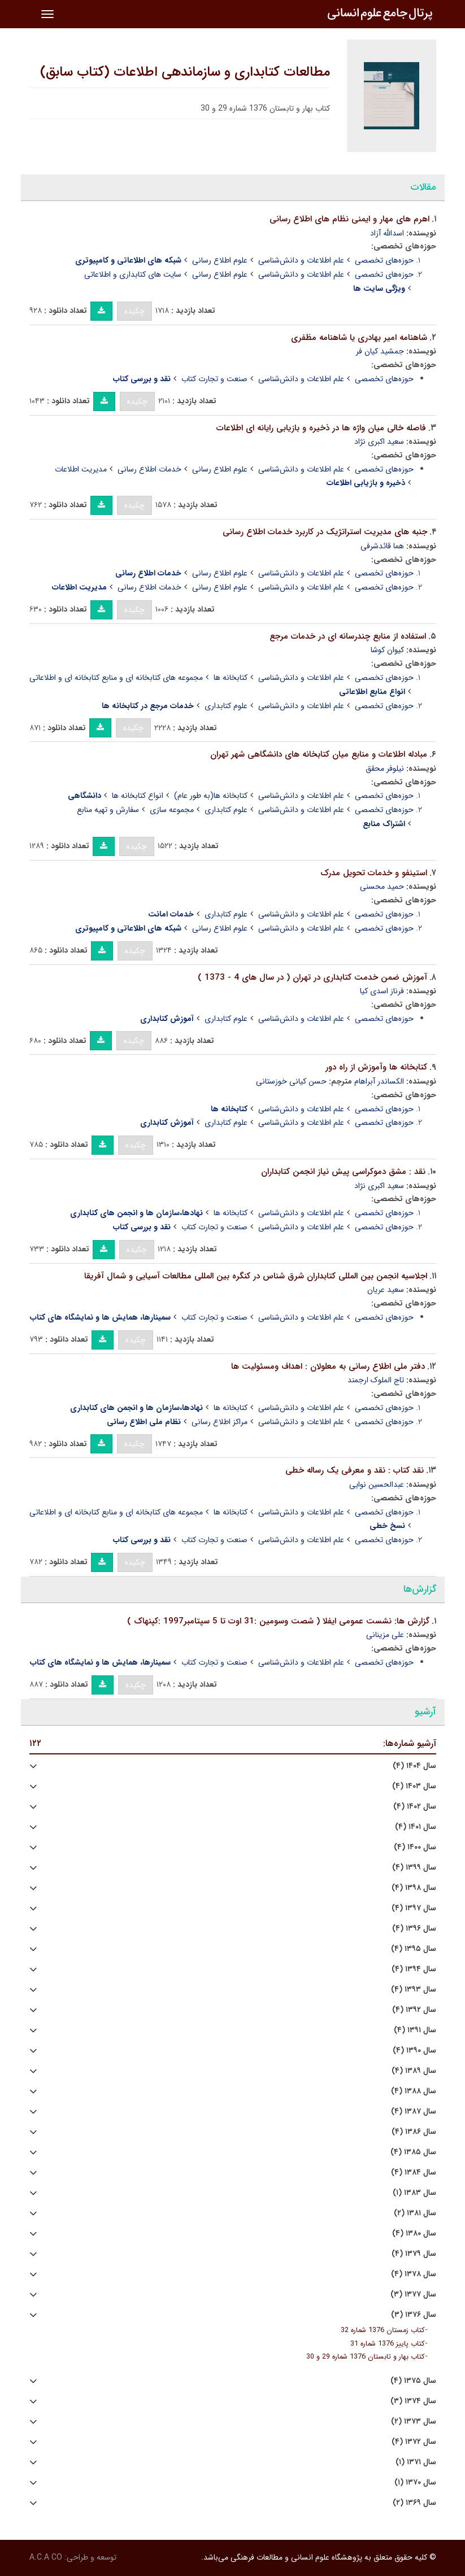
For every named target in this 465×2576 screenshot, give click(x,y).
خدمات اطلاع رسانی (149, 469)
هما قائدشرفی (382, 546)
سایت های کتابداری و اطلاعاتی (132, 274)
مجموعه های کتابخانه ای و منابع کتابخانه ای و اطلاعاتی (116, 677)
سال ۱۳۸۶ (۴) (414, 2132)
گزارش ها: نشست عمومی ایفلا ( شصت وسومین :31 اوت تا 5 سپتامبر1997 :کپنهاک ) (278, 1621)
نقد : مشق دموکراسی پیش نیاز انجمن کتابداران (343, 1171)
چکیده (134, 311)
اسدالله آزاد (387, 233)
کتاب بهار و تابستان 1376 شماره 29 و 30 (365, 2357)
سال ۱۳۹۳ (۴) (413, 1990)
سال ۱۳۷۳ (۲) (413, 2421)
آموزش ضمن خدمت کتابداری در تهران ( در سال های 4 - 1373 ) (312, 977)
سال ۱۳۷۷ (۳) (413, 2294)
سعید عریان (385, 1289)
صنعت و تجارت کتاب (214, 379)
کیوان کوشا (387, 650)
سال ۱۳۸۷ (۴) (413, 2111)
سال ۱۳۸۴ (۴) (413, 2172)
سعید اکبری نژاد (379, 441)
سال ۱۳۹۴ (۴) (414, 1969)
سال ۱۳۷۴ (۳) (413, 2401)
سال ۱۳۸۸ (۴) (413, 2091)
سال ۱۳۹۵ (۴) (413, 1949)
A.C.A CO (45, 2557)
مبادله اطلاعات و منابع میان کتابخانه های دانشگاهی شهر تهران (318, 754)
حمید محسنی (382, 886)
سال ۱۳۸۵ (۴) (413, 2152)
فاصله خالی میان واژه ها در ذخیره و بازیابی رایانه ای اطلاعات (321, 428)
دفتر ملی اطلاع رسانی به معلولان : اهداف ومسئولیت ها (328, 1366)
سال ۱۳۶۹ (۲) (414, 2503)
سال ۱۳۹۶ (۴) (414, 1929)
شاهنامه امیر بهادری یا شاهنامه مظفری (359, 337)
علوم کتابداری (226, 706)
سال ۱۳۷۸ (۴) (413, 2274)
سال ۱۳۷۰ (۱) (415, 2482)
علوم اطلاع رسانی (219, 260)
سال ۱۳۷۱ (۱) (416, 2462)
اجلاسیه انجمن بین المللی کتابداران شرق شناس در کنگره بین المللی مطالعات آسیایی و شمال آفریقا (255, 1276)
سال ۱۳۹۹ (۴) (414, 1868)
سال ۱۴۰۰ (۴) (415, 1847)
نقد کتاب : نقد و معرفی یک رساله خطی (354, 1470)
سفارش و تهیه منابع (108, 810)
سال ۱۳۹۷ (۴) (414, 1908)
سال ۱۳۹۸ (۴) (414, 1888)
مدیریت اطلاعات (81, 469)
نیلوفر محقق (385, 768)
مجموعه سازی (172, 810)
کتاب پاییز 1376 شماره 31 (387, 2344)
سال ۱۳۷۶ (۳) (413, 2315)
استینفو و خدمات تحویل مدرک (373, 873)
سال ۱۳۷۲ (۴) (414, 2442)
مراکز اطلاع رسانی (219, 1422)
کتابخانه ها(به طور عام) (210, 795)
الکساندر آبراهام (379, 1081)
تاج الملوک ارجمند (375, 1380)
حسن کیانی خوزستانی (291, 1081)
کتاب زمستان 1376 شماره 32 (383, 2330)
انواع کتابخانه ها (137, 795)
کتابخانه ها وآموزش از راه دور (376, 1067)
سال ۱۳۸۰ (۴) (414, 2233)
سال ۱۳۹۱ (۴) (415, 2030)
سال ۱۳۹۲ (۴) (414, 2010)
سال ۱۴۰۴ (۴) (414, 1766)
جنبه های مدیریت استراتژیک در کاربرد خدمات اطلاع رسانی (325, 532)
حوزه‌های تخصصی (384, 260)
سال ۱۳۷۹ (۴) (414, 2254)
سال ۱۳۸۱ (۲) (415, 2213)
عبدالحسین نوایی (376, 1484)
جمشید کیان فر (380, 351)
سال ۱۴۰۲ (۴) (414, 1807)
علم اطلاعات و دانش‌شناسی (301, 260)
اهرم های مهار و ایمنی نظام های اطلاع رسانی (349, 219)
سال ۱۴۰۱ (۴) (415, 1827)
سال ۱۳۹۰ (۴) (414, 2051)
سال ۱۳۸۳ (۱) (414, 2193)
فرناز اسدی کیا (382, 991)
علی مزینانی (385, 1634)
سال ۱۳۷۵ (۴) (413, 2381)
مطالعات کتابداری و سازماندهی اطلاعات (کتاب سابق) (185, 72)
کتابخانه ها (230, 677)
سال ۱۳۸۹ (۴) (414, 2071)
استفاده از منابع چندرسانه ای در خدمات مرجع (348, 636)
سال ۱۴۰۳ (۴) (414, 1786)
